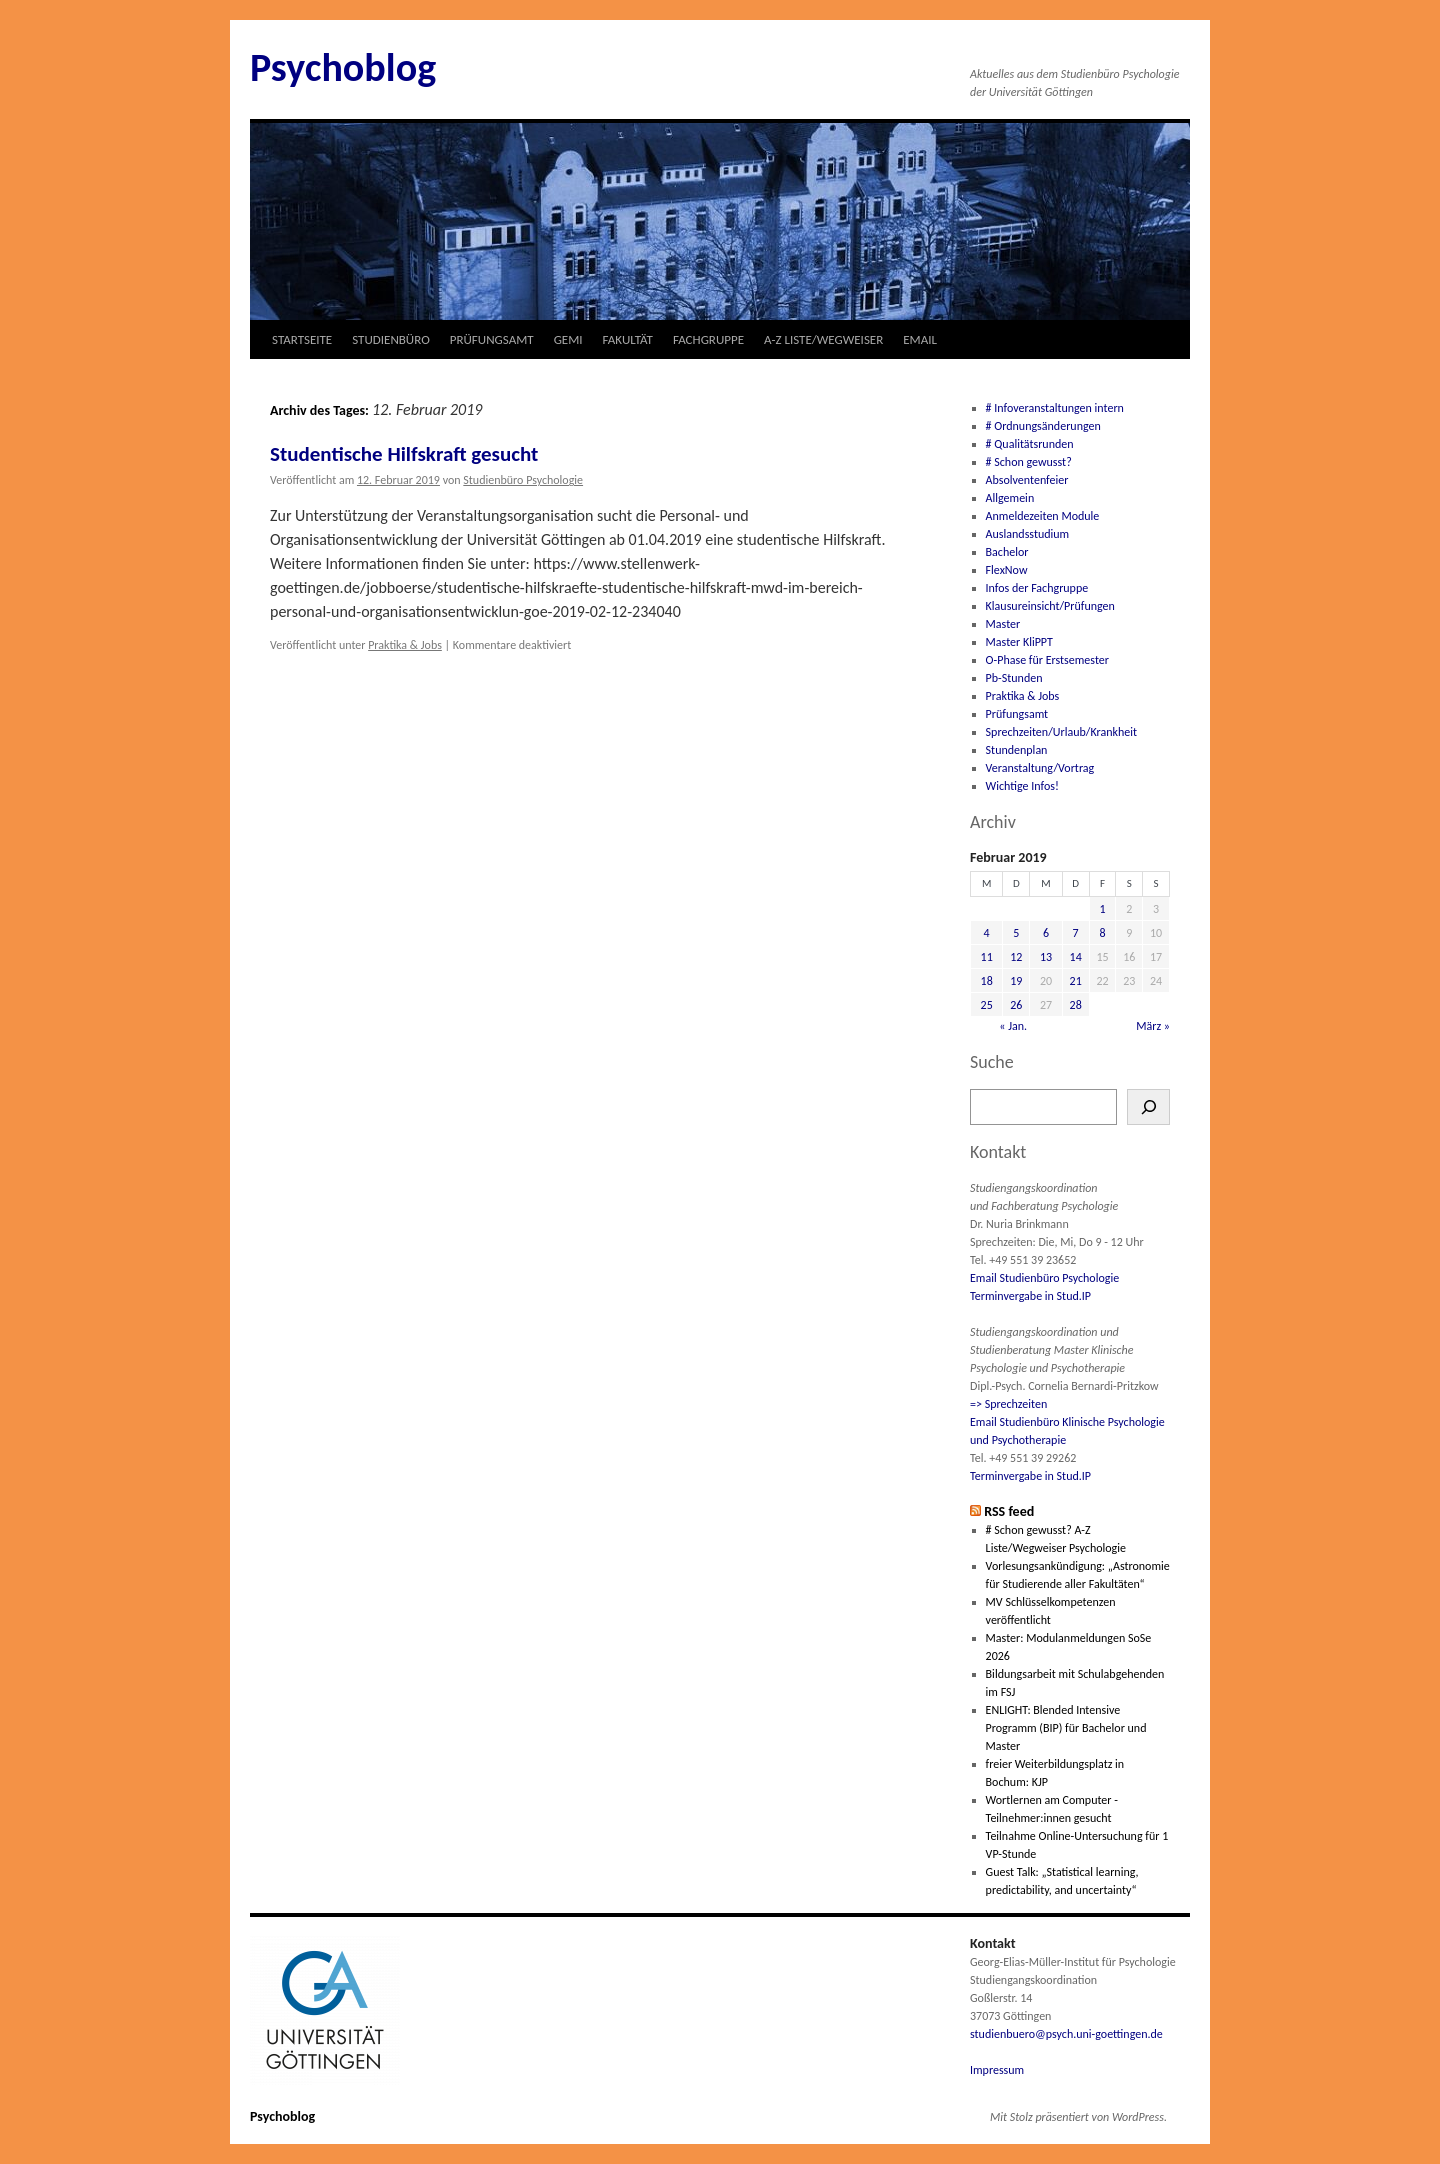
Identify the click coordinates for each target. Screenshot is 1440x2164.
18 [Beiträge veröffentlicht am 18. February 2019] (987, 981)
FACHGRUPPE (708, 339)
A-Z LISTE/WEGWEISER (823, 339)
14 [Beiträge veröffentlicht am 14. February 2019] (1076, 957)
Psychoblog (343, 67)
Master (1003, 624)
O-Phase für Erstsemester (1047, 660)
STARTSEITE (302, 339)
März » (1153, 1026)
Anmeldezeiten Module (1043, 516)
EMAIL (920, 339)
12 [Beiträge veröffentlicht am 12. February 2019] (1016, 957)
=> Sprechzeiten (1008, 1404)
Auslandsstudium (1028, 534)
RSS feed (1009, 1511)
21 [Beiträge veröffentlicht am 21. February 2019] (1076, 981)
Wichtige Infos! (1022, 786)
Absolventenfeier (1027, 480)
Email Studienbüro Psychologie (1044, 1278)
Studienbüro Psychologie (523, 480)
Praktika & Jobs (405, 645)
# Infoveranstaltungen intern (1055, 408)
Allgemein (1010, 498)
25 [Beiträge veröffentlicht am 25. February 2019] (987, 1005)
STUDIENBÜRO (391, 339)
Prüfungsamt (1017, 714)
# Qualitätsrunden (1030, 444)
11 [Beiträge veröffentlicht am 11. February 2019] (987, 957)
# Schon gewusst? (1029, 462)
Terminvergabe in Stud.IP (1030, 1296)
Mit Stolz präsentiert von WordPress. (1078, 2117)
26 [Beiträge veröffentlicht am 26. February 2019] (1016, 1005)
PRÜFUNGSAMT (492, 339)
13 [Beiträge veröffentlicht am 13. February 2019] (1046, 957)
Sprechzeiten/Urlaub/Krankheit (1061, 732)
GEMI (568, 339)
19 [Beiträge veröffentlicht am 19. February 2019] (1016, 981)
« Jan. (1013, 1026)
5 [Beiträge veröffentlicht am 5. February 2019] (1016, 933)
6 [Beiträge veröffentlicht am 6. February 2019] (1046, 933)
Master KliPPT (1019, 642)
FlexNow (1007, 570)
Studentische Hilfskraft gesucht (404, 454)
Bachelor (1007, 552)
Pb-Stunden (1014, 678)
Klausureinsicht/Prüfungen (1050, 606)
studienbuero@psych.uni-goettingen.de (1066, 2034)
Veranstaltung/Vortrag (1040, 768)
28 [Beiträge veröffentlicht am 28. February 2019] (1076, 1005)
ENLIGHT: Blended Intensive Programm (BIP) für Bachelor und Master (1066, 1728)
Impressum (997, 2070)
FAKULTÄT (628, 339)
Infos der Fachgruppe (1037, 588)
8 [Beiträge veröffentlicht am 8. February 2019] (1102, 933)
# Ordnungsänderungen (1043, 426)
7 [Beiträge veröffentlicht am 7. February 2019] (1076, 933)
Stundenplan (1017, 750)
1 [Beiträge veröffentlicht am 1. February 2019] (1102, 909)
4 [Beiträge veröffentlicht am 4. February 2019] (987, 933)
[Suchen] (1148, 1107)
